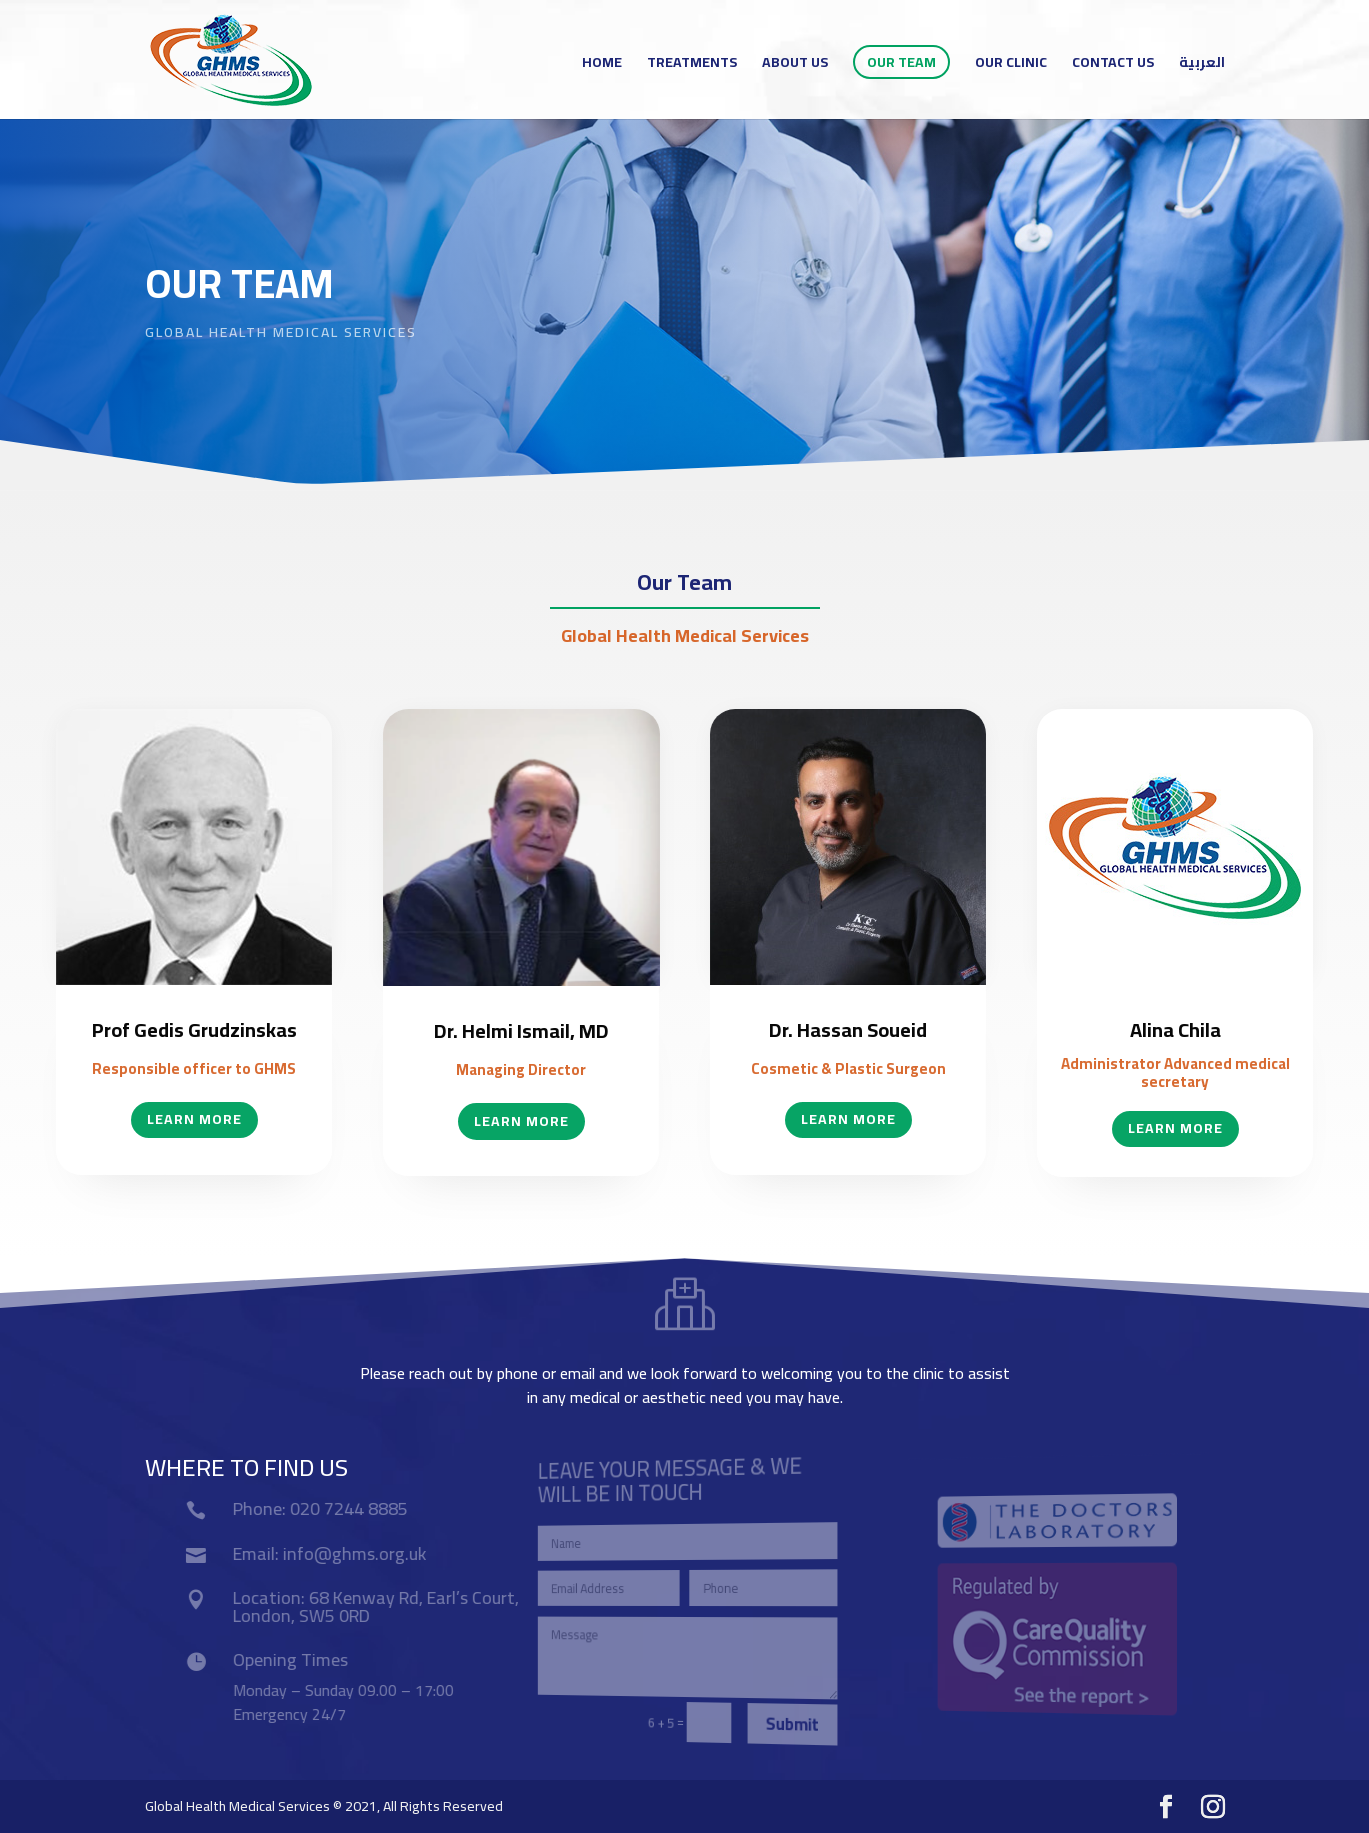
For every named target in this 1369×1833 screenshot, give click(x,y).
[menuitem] (1202, 84)
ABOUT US (795, 65)
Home (602, 65)
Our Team (901, 62)
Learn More (194, 1119)
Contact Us (1113, 65)
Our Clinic (1011, 65)
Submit (780, 1726)
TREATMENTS (692, 65)
